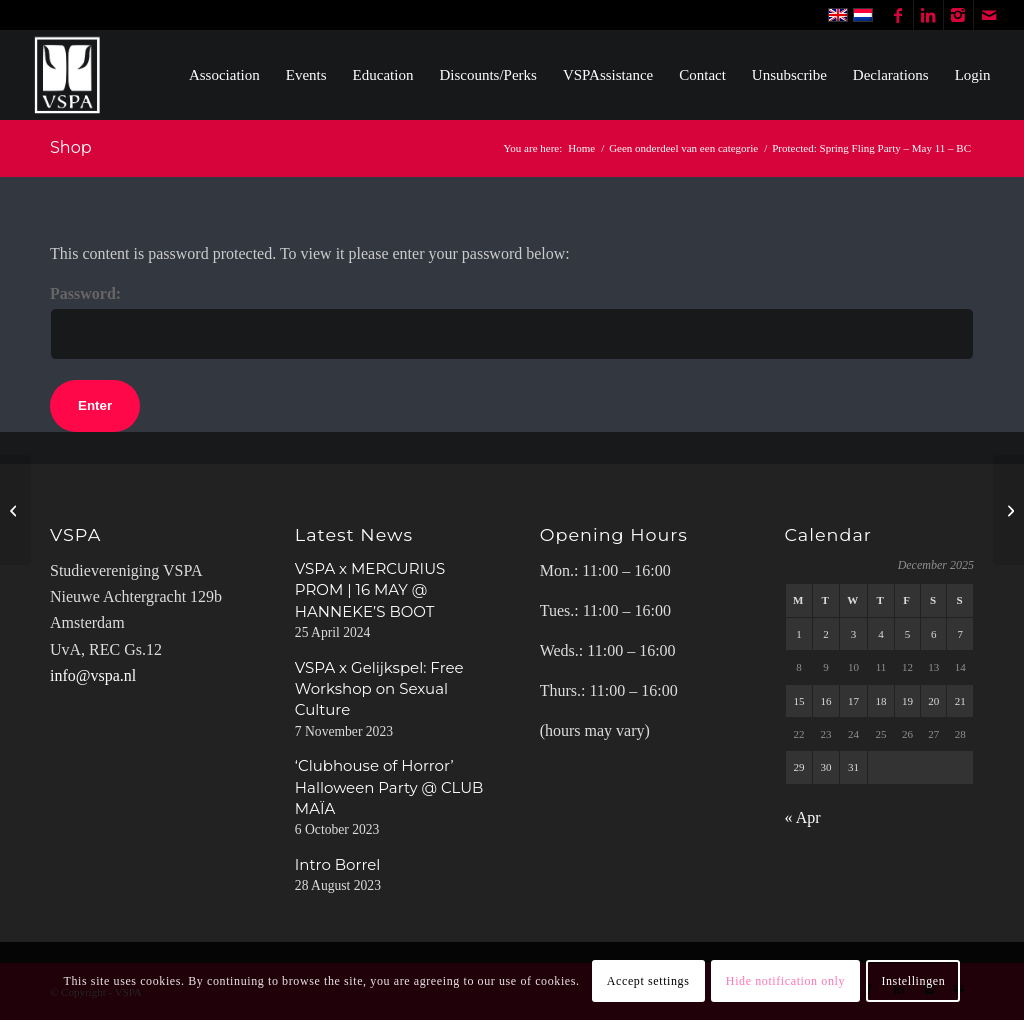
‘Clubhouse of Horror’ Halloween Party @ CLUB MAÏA (389, 787)
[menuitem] (224, 75)
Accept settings (648, 981)
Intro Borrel (337, 864)
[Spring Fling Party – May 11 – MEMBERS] (15, 510)
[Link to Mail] (989, 15)
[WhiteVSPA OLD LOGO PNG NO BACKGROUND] (67, 75)
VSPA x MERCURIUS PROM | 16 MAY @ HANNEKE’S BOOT (370, 590)
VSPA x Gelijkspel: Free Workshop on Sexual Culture (379, 689)
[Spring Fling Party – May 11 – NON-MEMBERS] (1008, 510)
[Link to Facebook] (898, 15)
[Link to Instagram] (958, 15)
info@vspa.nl (93, 675)
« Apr (803, 817)
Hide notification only (785, 981)
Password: (512, 322)
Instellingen (913, 981)
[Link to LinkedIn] (928, 15)
